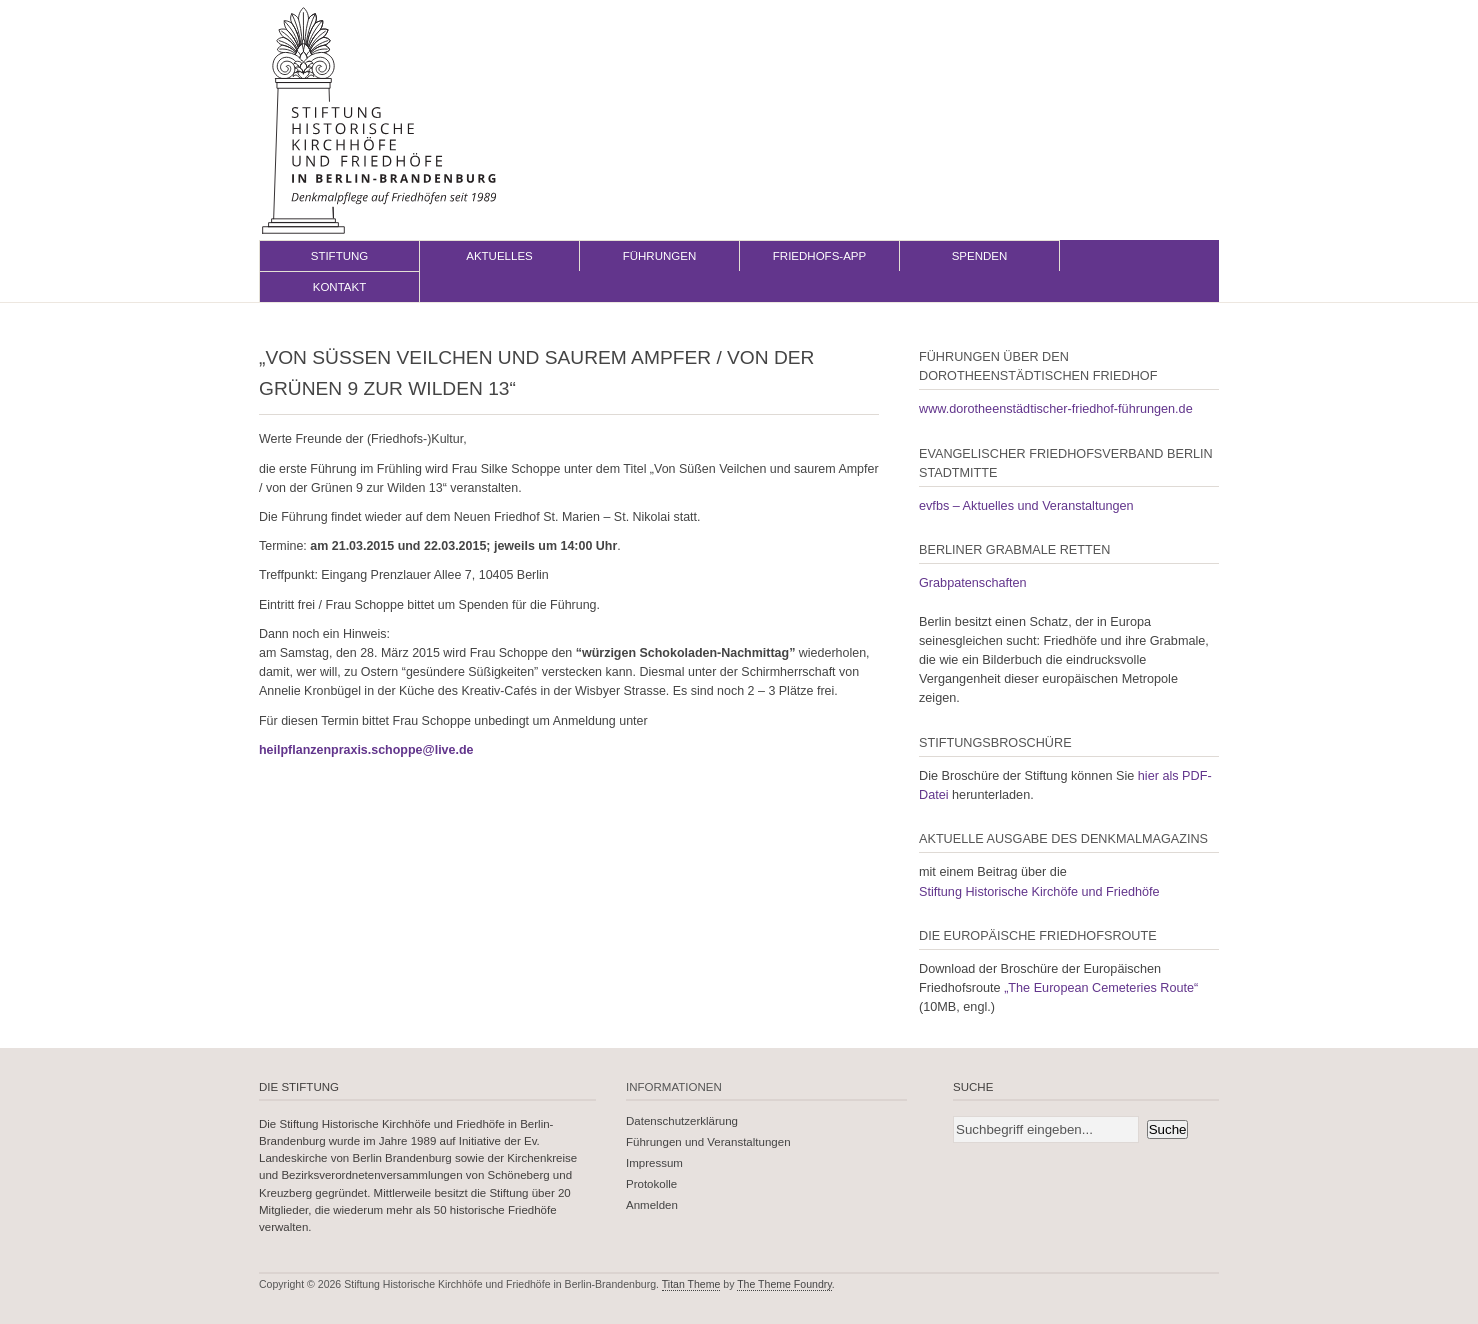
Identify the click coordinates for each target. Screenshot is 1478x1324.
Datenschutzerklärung (682, 1121)
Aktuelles (499, 256)
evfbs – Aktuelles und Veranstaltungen (1026, 506)
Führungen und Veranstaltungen (708, 1142)
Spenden (980, 256)
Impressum (654, 1163)
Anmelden (652, 1205)
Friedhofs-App (819, 256)
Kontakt (340, 287)
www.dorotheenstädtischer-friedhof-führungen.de (1056, 409)
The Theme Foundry (784, 1284)
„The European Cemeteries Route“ (1101, 988)
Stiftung (340, 256)
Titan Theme (691, 1284)
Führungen (660, 256)
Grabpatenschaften (973, 583)
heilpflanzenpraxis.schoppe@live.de (366, 750)
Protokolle (651, 1184)
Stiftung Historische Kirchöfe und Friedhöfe (1039, 892)
